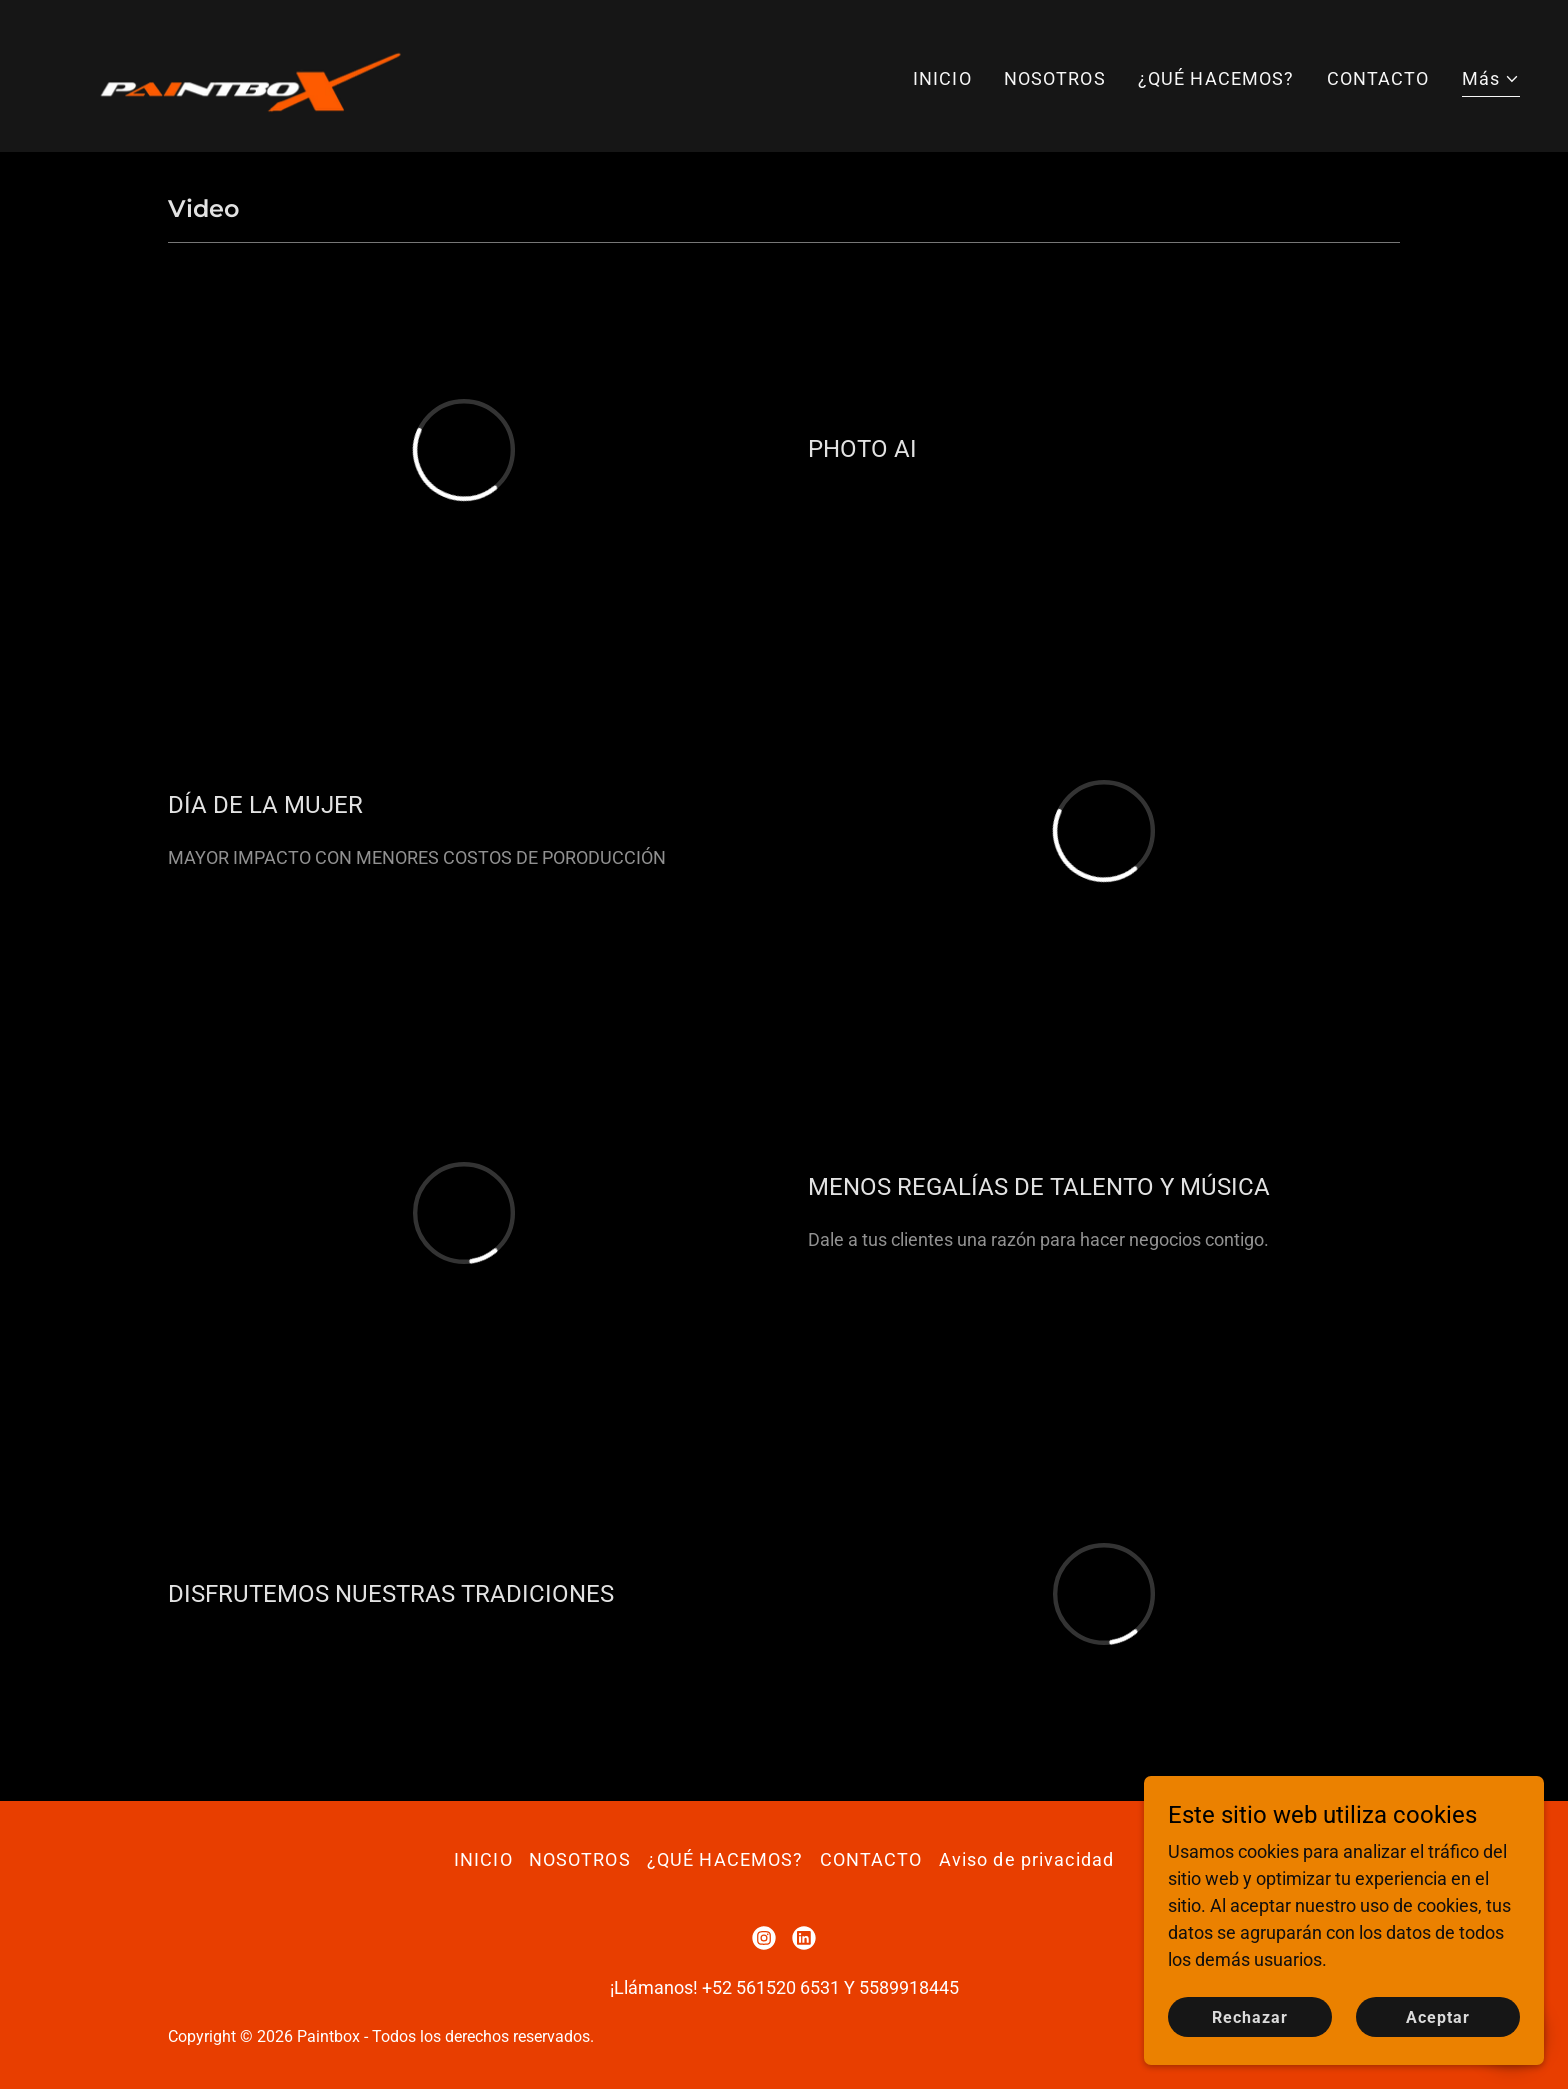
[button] (1491, 81)
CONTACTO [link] (1378, 78)
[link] (245, 74)
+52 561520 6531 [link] (771, 1987)
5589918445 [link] (909, 1987)
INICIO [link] (942, 78)
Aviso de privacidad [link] (1027, 1859)
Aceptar (1438, 2031)
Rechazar (1250, 2031)
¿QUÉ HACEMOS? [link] (1216, 78)
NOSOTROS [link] (1055, 78)
